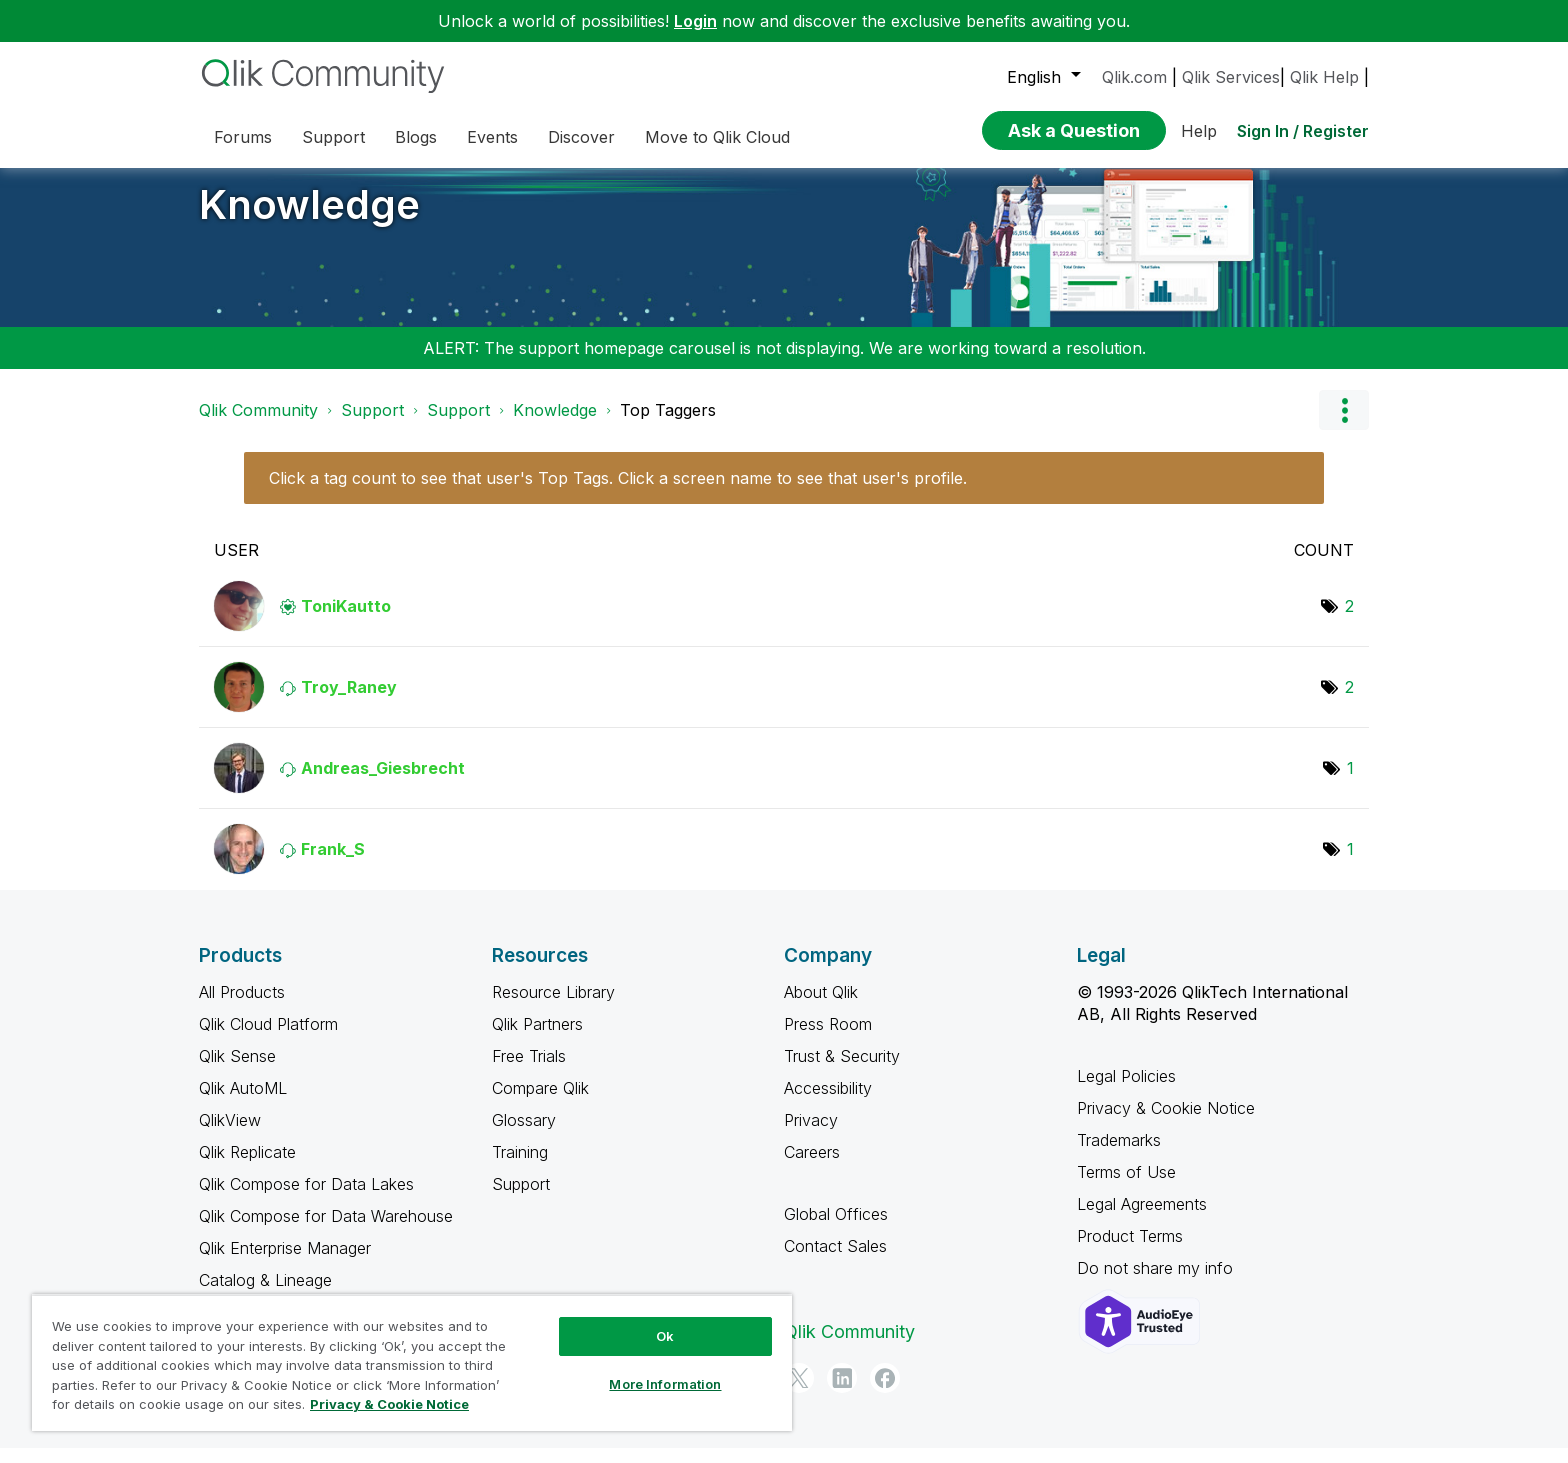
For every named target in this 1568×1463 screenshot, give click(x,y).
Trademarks (1119, 1155)
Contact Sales (835, 1261)
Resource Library (553, 1007)
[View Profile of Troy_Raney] (349, 702)
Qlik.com (1134, 77)
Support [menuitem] (333, 137)
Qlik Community (258, 425)
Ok (665, 1336)
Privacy (811, 1135)
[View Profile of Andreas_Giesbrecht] (383, 783)
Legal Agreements (1142, 1219)
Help (1199, 131)
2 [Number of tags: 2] (1349, 621)
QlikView (230, 1135)
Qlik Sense (237, 1071)
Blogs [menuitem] (416, 137)
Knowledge (309, 219)
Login (695, 21)
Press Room (828, 1039)
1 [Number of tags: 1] (1350, 783)
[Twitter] (799, 1393)
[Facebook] (885, 1393)
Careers (812, 1167)
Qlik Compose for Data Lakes (306, 1199)
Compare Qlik (540, 1103)
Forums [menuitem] (243, 137)
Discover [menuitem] (581, 137)
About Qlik (821, 1007)
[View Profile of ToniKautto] (346, 621)
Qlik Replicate (247, 1167)
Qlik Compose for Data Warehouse (326, 1231)
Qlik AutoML (243, 1103)
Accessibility (828, 1103)
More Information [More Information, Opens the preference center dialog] (665, 1384)
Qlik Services (1231, 77)
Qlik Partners (537, 1039)
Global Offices (836, 1229)
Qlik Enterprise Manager (285, 1263)
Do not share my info (1157, 1283)
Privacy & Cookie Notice (1166, 1123)
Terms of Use (1126, 1187)
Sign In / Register (1303, 131)
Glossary (524, 1135)
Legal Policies (1126, 1091)
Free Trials (529, 1071)
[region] (412, 1362)
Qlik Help (1324, 77)
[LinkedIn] (842, 1393)
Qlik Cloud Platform (268, 1039)
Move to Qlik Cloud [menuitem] (717, 137)
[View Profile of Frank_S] (333, 864)
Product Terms (1130, 1251)
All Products (242, 1007)
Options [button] (1344, 425)
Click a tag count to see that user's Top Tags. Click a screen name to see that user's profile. (618, 493)
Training (520, 1167)
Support (372, 425)
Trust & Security (842, 1071)
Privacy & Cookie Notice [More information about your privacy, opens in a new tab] (389, 1404)
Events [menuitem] (492, 137)
